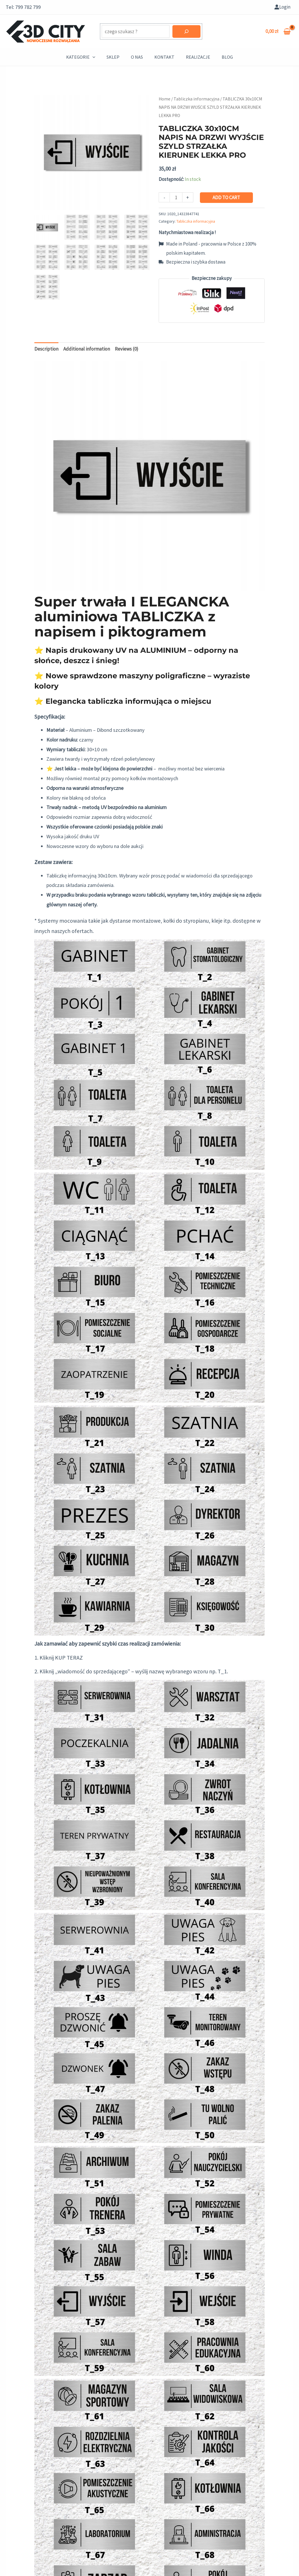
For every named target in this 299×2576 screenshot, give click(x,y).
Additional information (86, 349)
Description (46, 349)
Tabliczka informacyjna (196, 99)
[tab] (46, 349)
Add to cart (226, 197)
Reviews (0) (126, 349)
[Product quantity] (176, 197)
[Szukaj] (186, 31)
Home (164, 99)
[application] (92, 57)
